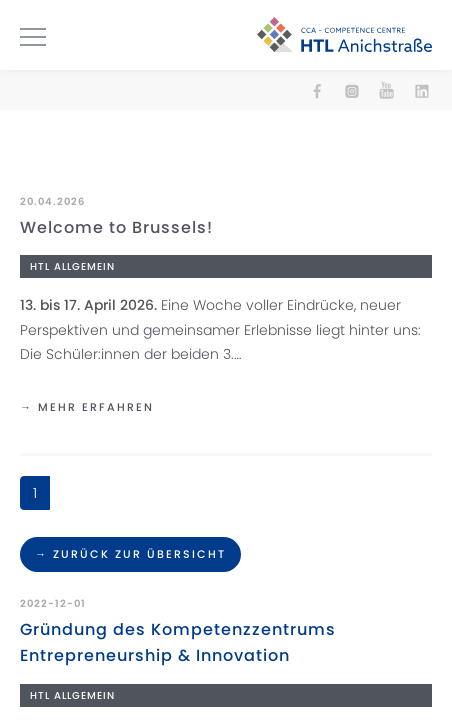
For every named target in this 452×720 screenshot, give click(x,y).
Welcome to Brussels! (116, 227)
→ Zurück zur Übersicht (130, 554)
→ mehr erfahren (87, 407)
